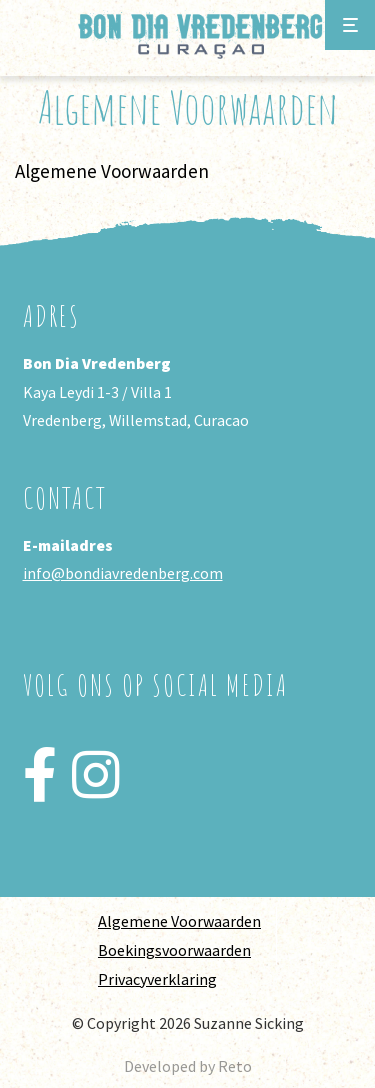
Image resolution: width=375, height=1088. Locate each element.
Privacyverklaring (157, 979)
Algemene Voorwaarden (179, 921)
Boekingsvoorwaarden (174, 950)
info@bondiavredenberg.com (123, 573)
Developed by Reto (188, 1066)
